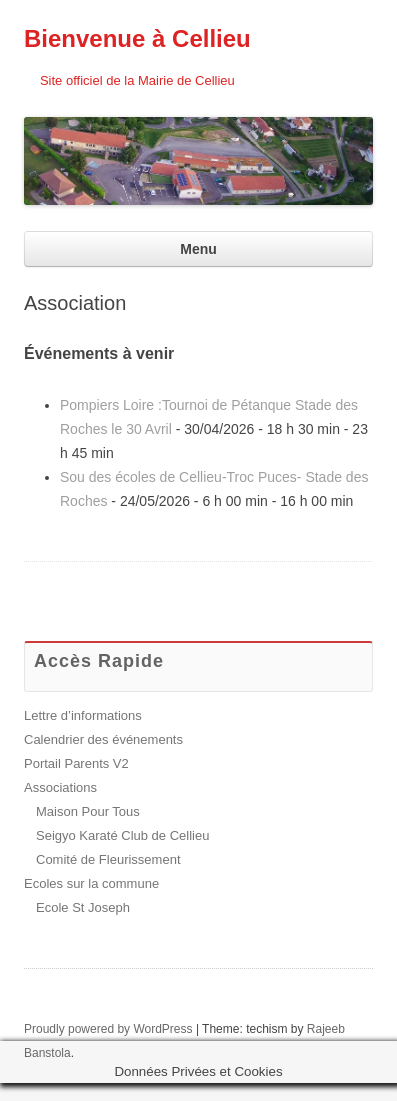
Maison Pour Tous (88, 811)
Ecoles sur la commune (91, 883)
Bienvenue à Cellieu (137, 38)
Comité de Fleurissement (108, 859)
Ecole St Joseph (83, 907)
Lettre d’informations (83, 715)
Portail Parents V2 (76, 763)
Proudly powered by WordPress (108, 1029)
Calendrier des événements (103, 739)
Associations (60, 787)
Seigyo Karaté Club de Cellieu (122, 835)
